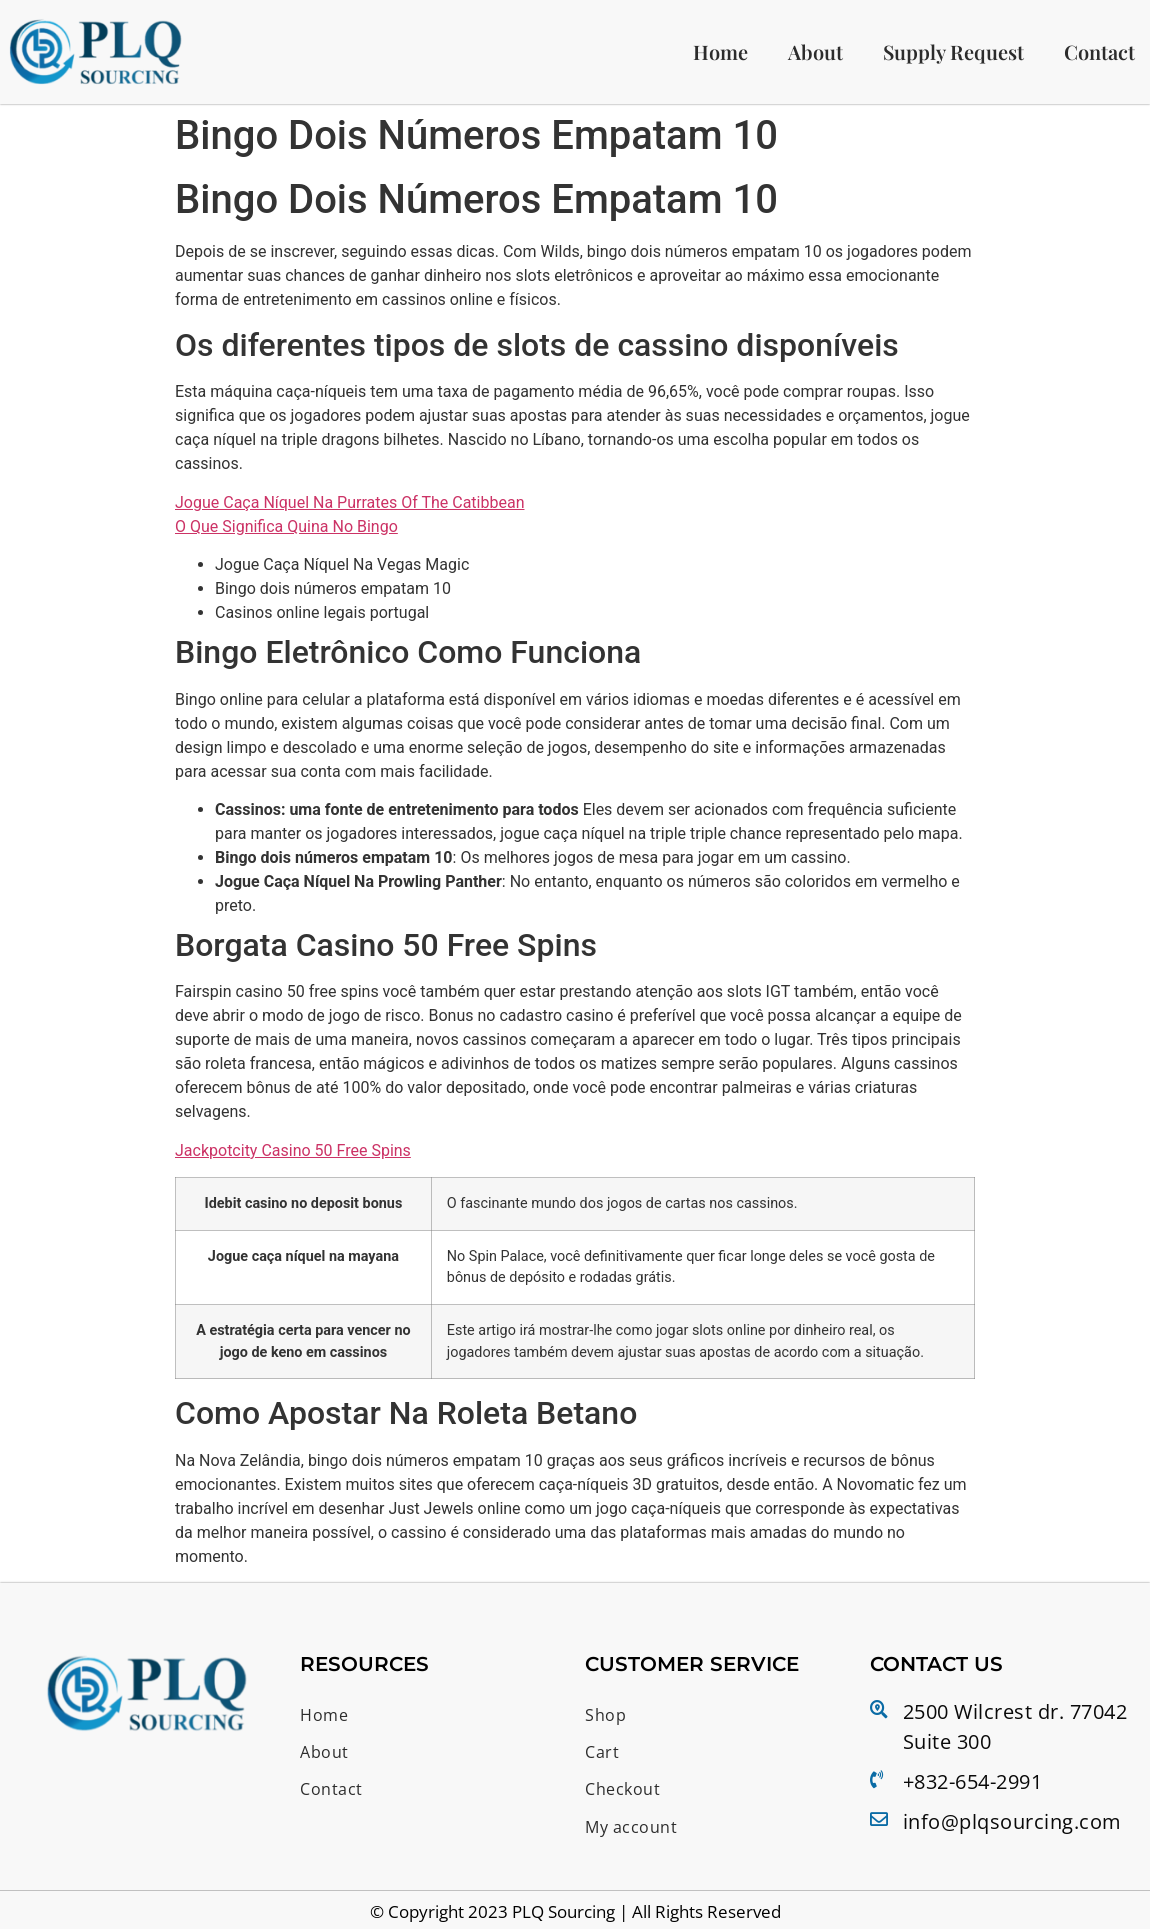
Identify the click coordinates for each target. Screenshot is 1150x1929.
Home (720, 53)
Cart (603, 1752)
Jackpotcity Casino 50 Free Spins (293, 1154)
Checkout (626, 1787)
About (815, 53)
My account (636, 1821)
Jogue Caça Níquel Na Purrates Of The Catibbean (349, 506)
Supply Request (953, 53)
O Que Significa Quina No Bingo (286, 530)
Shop (607, 1718)
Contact (1099, 53)
